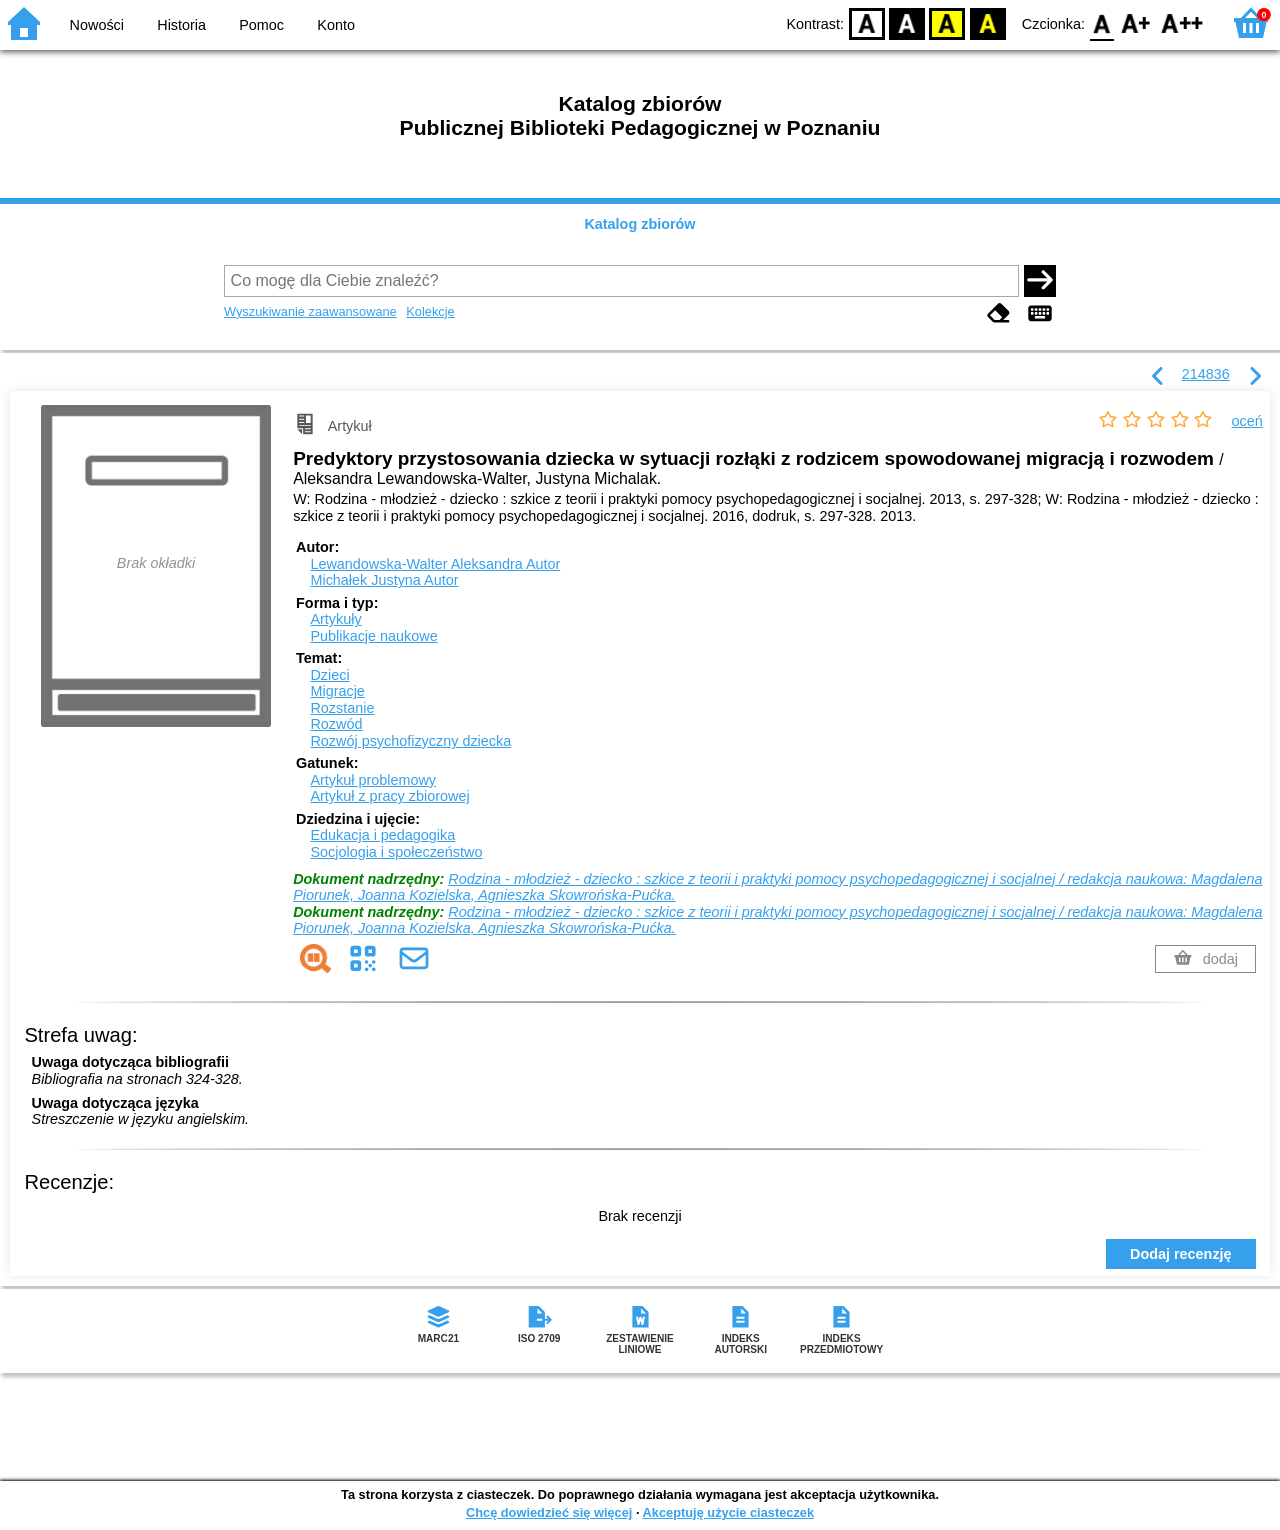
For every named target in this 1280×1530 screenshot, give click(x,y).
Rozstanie (342, 708)
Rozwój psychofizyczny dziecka (410, 741)
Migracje (337, 691)
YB (947, 22)
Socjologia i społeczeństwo (396, 852)
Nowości (97, 25)
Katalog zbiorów (639, 224)
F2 (1182, 22)
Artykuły (335, 619)
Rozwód (336, 724)
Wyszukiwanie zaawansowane (310, 311)
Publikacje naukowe (373, 636)
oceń (1247, 421)
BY (987, 22)
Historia (181, 25)
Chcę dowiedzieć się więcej (549, 1512)
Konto (336, 25)
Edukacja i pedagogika (382, 835)
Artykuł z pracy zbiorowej (389, 796)
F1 (1136, 22)
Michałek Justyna (384, 580)
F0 (1101, 22)
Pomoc (261, 25)
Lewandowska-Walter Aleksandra (435, 564)
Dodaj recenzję (1181, 1254)
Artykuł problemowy (373, 780)
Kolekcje (430, 311)
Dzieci (329, 675)
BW (907, 22)
